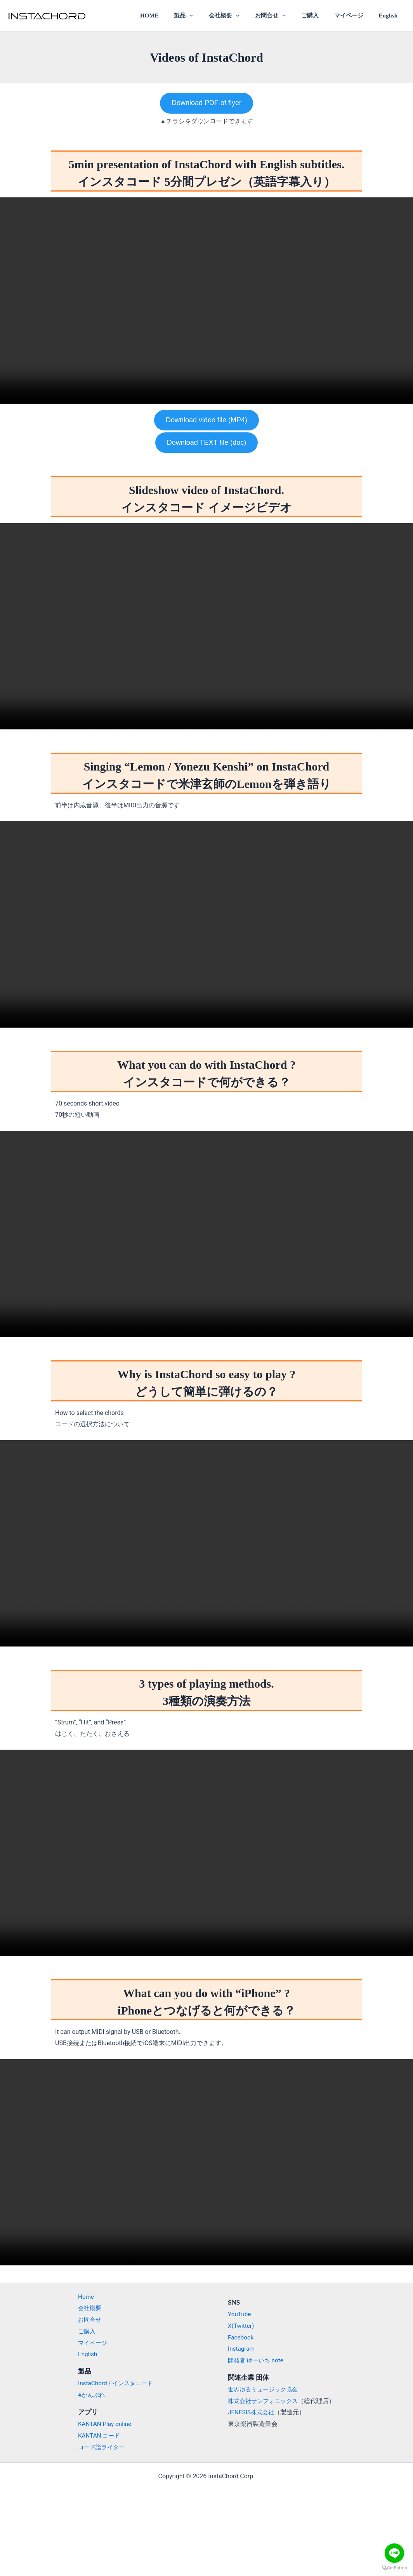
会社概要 (241, 15)
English (390, 15)
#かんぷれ (87, 2394)
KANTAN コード (95, 2435)
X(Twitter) (241, 2325)
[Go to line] (394, 2553)
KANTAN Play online (101, 2423)
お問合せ (283, 15)
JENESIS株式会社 (252, 2412)
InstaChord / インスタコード (113, 2383)
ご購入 (319, 15)
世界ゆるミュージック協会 (265, 2389)
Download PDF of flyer (206, 103)
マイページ (354, 15)
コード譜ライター (98, 2447)
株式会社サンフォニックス (265, 2401)
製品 (204, 15)
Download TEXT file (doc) (206, 442)
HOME (174, 15)
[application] (210, 15)
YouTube (240, 2314)
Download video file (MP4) (206, 420)
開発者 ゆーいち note (257, 2360)
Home (81, 2296)
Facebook (241, 2337)
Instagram (242, 2348)
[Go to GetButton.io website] (394, 2568)
